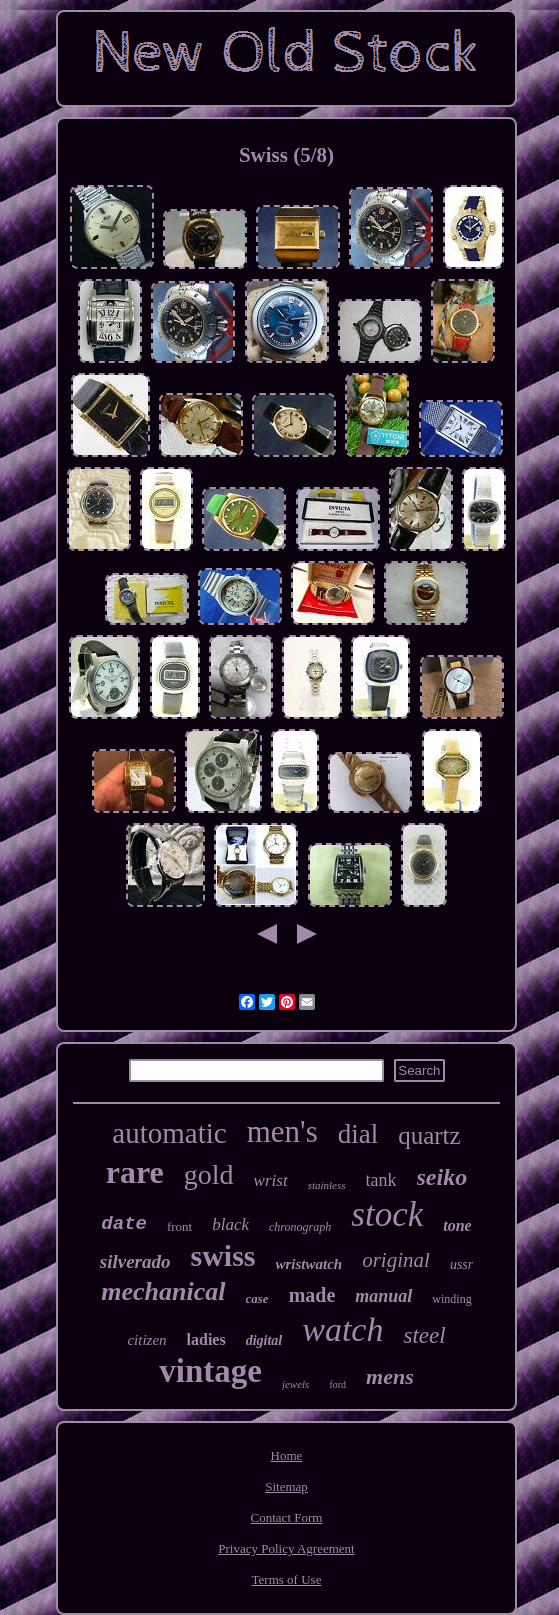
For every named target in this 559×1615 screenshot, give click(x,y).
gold (209, 1174)
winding (451, 1299)
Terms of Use (287, 1579)
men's (282, 1131)
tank (381, 1180)
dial (358, 1134)
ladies (206, 1339)
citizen (146, 1340)
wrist (271, 1180)
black (230, 1224)
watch (342, 1329)
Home (287, 1455)
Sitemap (286, 1486)
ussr (461, 1264)
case (257, 1298)
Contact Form (287, 1517)
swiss (222, 1255)
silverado (135, 1261)
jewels (296, 1384)
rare (135, 1172)
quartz (429, 1135)
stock (387, 1214)
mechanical (163, 1291)
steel (424, 1335)
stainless (327, 1185)
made (312, 1295)
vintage (210, 1371)
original (396, 1260)
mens (390, 1376)
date (124, 1224)
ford (337, 1384)
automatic (169, 1133)
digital (264, 1340)
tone (457, 1225)
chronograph (300, 1227)
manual (383, 1296)
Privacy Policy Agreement (286, 1548)
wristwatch (309, 1264)
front (179, 1226)
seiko (442, 1177)
